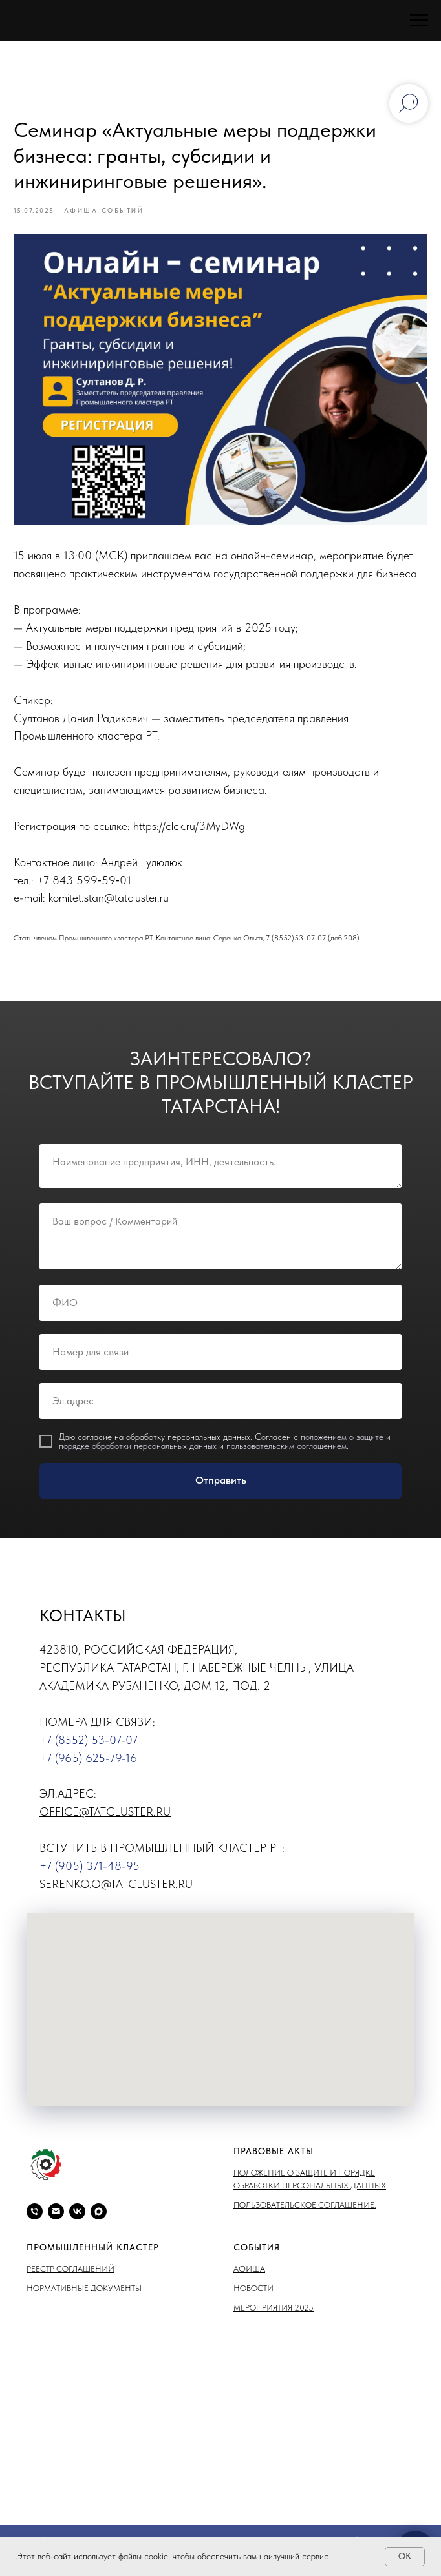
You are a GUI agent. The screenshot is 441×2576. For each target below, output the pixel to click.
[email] (56, 2220)
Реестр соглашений (70, 2277)
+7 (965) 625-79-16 (88, 1766)
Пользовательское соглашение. (304, 2214)
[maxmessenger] (99, 2220)
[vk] (77, 2220)
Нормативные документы (84, 2296)
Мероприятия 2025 (273, 2317)
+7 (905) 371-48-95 (89, 1875)
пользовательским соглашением (286, 1454)
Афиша (249, 2277)
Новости (253, 2296)
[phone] (35, 2220)
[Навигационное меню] (419, 20)
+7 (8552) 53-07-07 (88, 1748)
